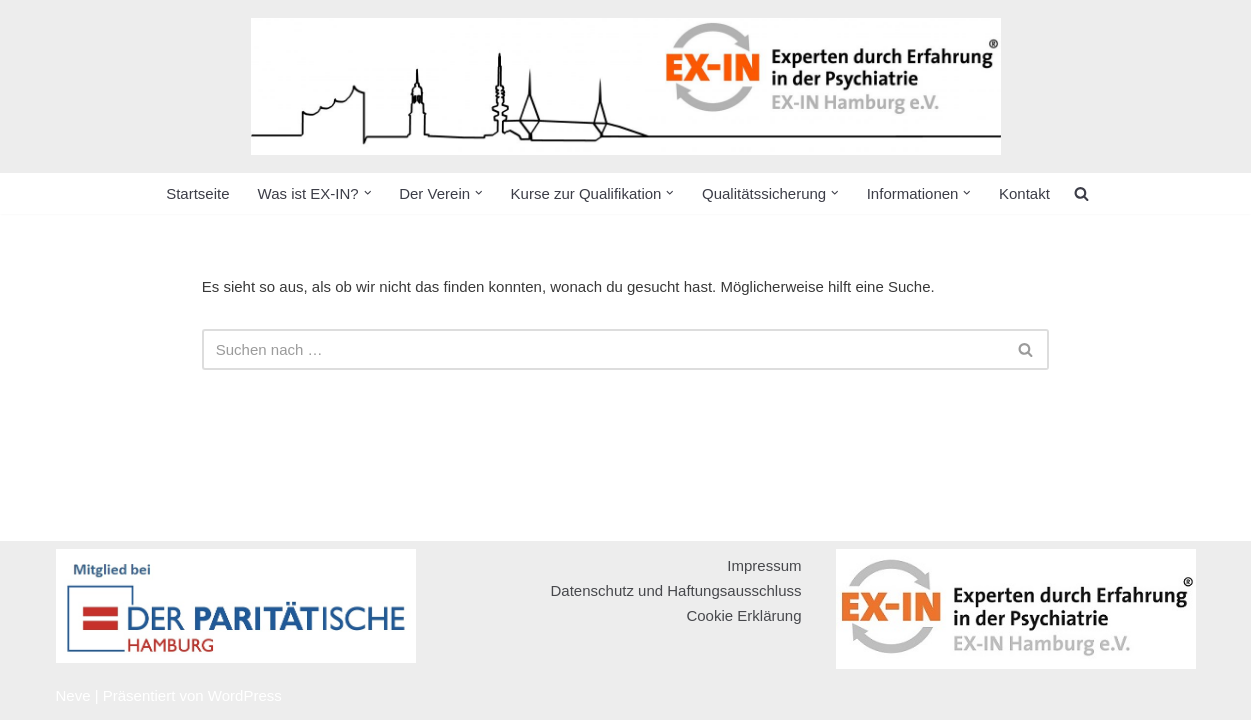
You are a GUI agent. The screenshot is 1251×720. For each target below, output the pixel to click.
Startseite (197, 193)
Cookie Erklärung (743, 615)
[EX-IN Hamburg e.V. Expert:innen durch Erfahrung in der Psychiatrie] (626, 86)
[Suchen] (603, 349)
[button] (368, 193)
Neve (73, 695)
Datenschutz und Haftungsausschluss (676, 590)
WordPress (245, 695)
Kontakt (1024, 193)
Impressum (764, 565)
